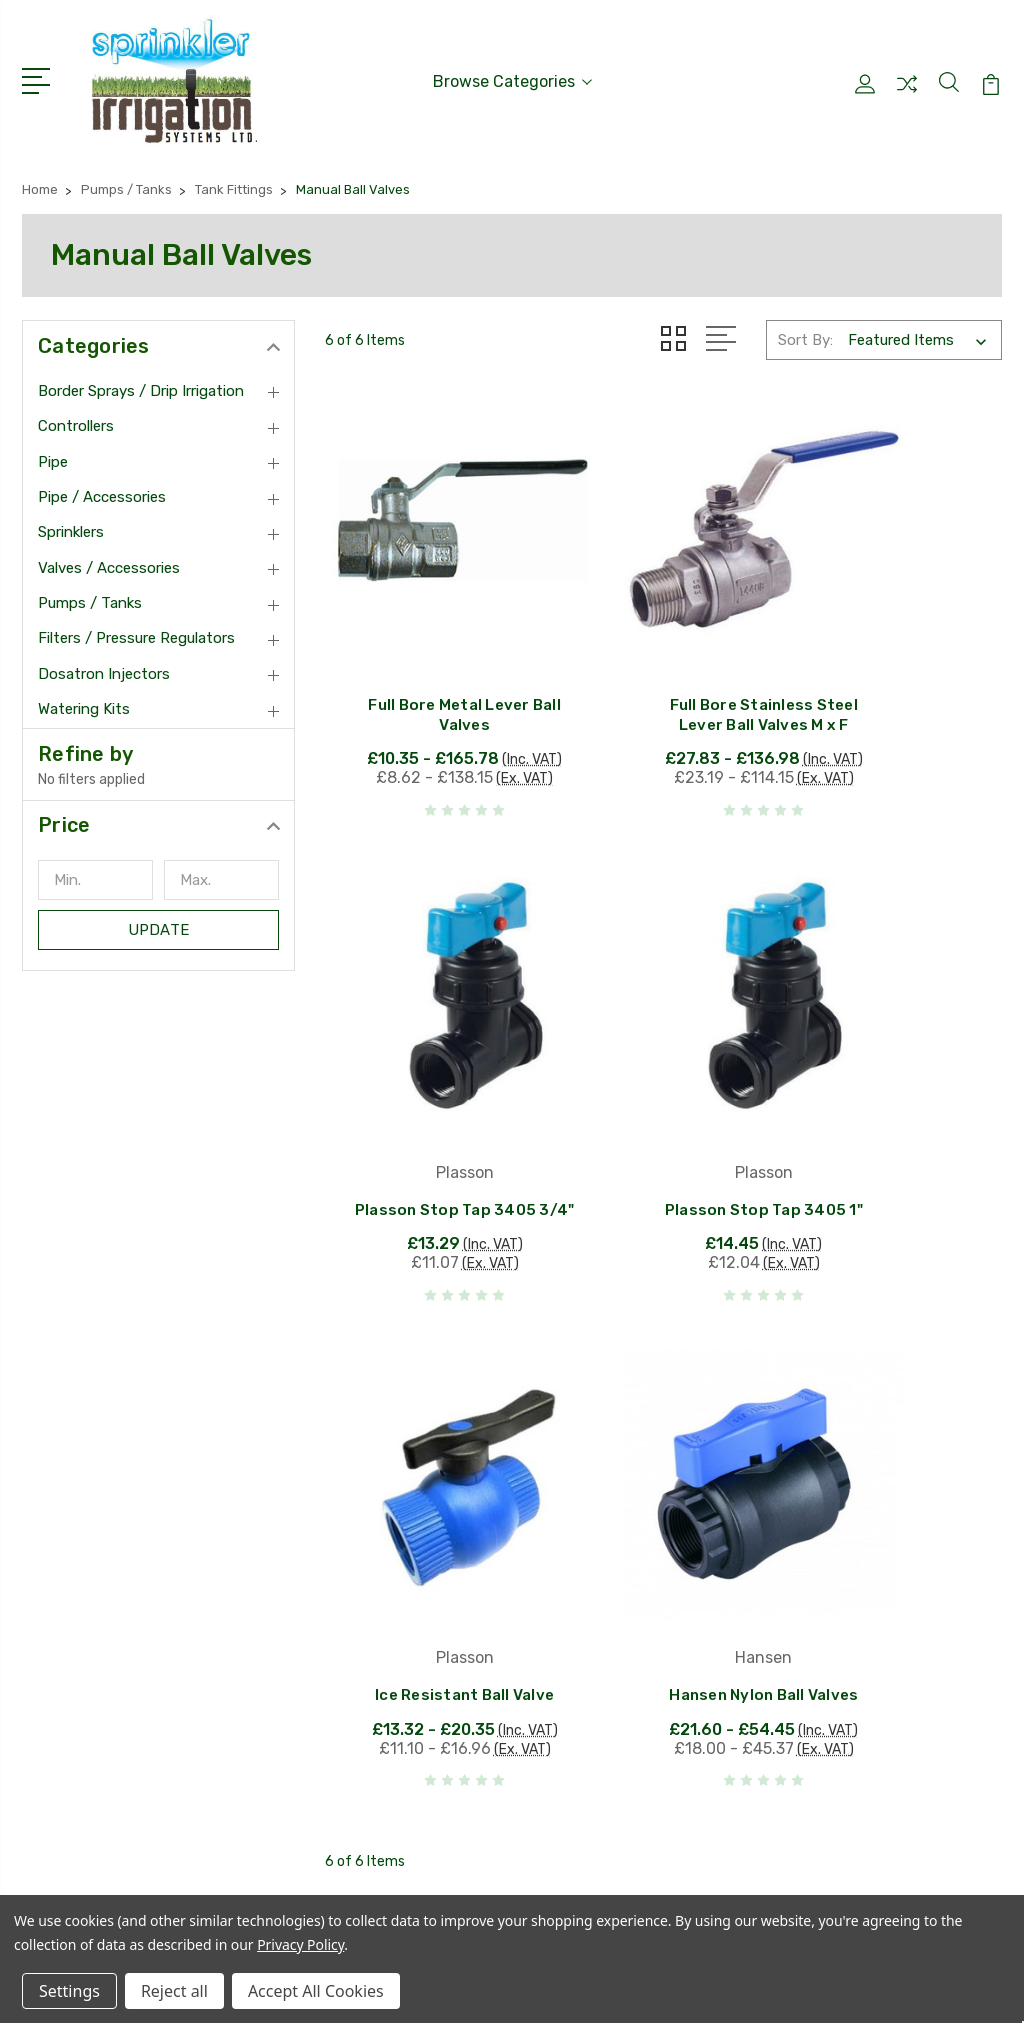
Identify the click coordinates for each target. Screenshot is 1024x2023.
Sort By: (805, 330)
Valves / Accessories (109, 558)
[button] (158, 815)
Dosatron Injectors (104, 664)
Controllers (76, 416)
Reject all (174, 1991)
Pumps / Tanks (90, 593)
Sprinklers (71, 522)
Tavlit (430, 1659)
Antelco (438, 1599)
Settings (69, 1991)
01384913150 (97, 1575)
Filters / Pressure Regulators (136, 629)
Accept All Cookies (316, 1991)
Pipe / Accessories (102, 487)
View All (439, 1689)
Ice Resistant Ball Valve (664, 1130)
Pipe (53, 452)
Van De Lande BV (471, 1629)
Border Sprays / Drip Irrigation (141, 381)
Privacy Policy (300, 1944)
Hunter (435, 1509)
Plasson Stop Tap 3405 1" (431, 1166)
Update (158, 920)
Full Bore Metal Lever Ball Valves (431, 656)
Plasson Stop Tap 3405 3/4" (896, 692)
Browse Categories (512, 76)
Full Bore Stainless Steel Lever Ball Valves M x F (663, 646)
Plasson (438, 1569)
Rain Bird (441, 1539)
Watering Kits (84, 699)
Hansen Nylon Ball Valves (895, 1130)
